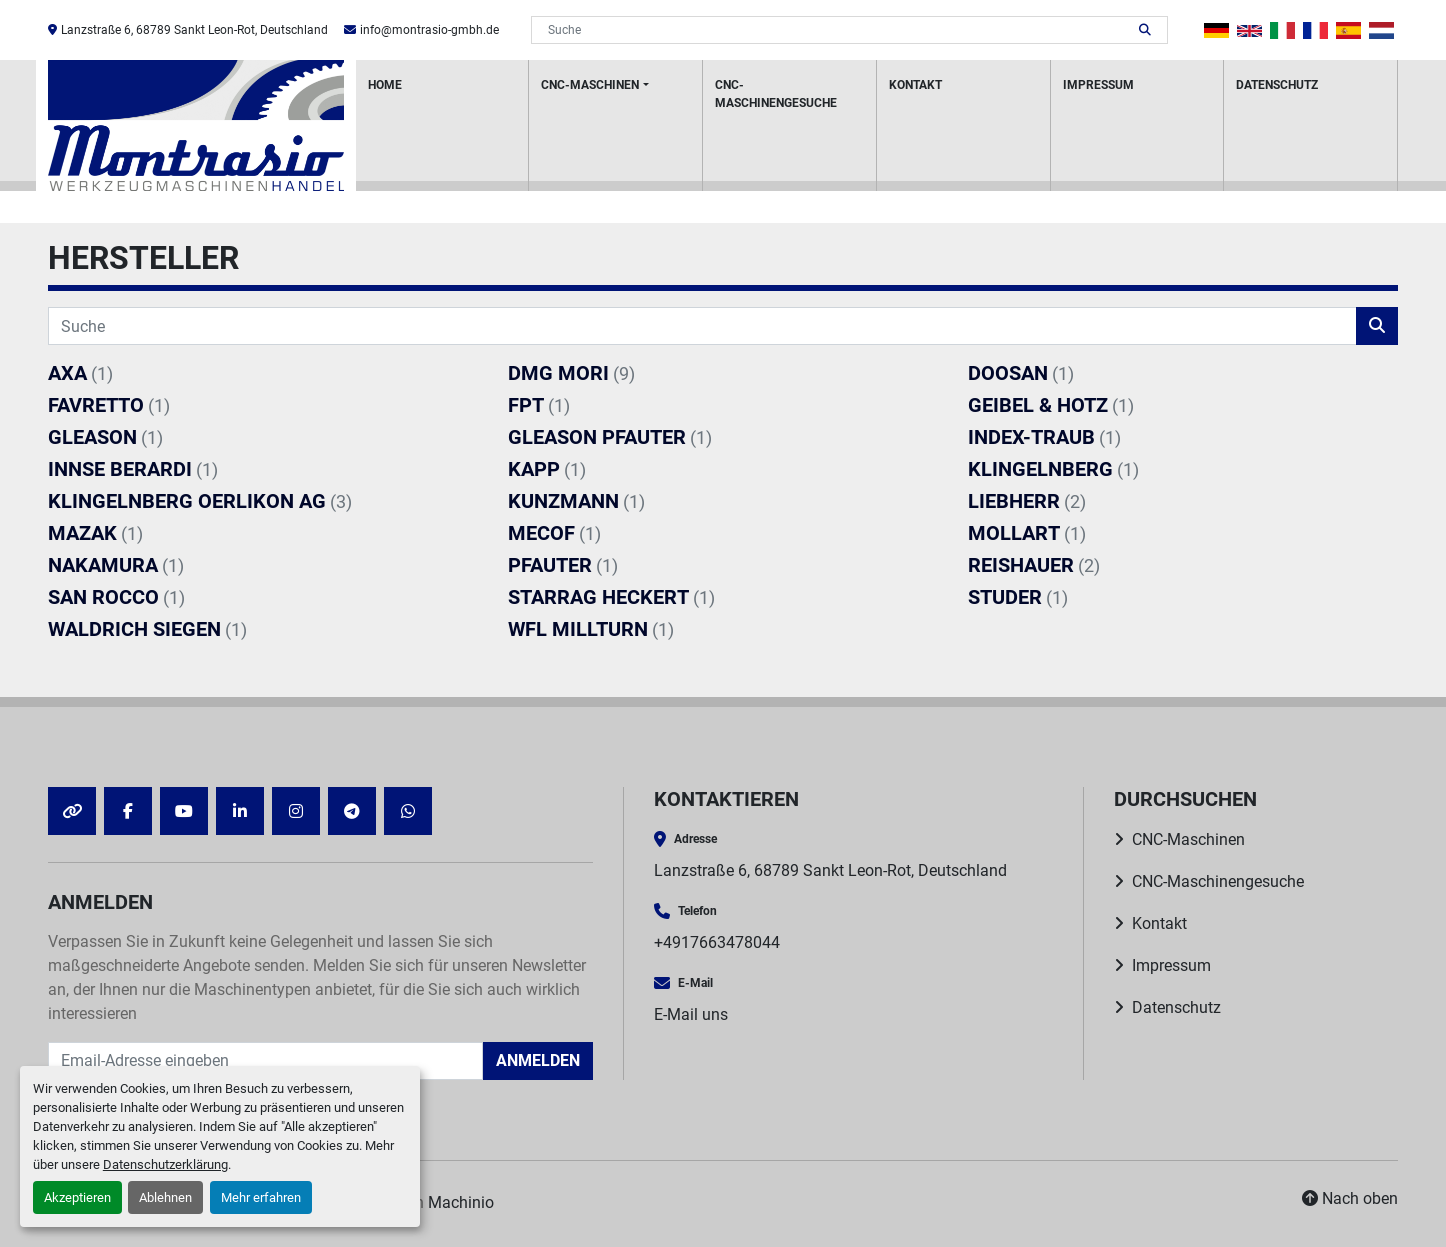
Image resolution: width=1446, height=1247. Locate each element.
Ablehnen (165, 1197)
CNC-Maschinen (590, 85)
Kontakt (915, 85)
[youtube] (184, 811)
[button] (615, 125)
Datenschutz (1277, 85)
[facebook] (128, 811)
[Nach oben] (1350, 1199)
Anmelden (538, 1060)
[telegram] (352, 811)
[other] (72, 811)
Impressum (1098, 85)
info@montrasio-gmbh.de (429, 30)
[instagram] (296, 811)
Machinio (461, 1202)
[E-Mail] (265, 1061)
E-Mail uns (691, 1014)
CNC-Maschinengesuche (776, 94)
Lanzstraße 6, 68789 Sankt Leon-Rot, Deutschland (194, 30)
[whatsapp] (408, 811)
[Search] (835, 30)
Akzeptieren (77, 1197)
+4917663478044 (717, 942)
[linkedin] (240, 811)
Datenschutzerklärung (165, 1164)
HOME (385, 85)
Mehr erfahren (261, 1197)
